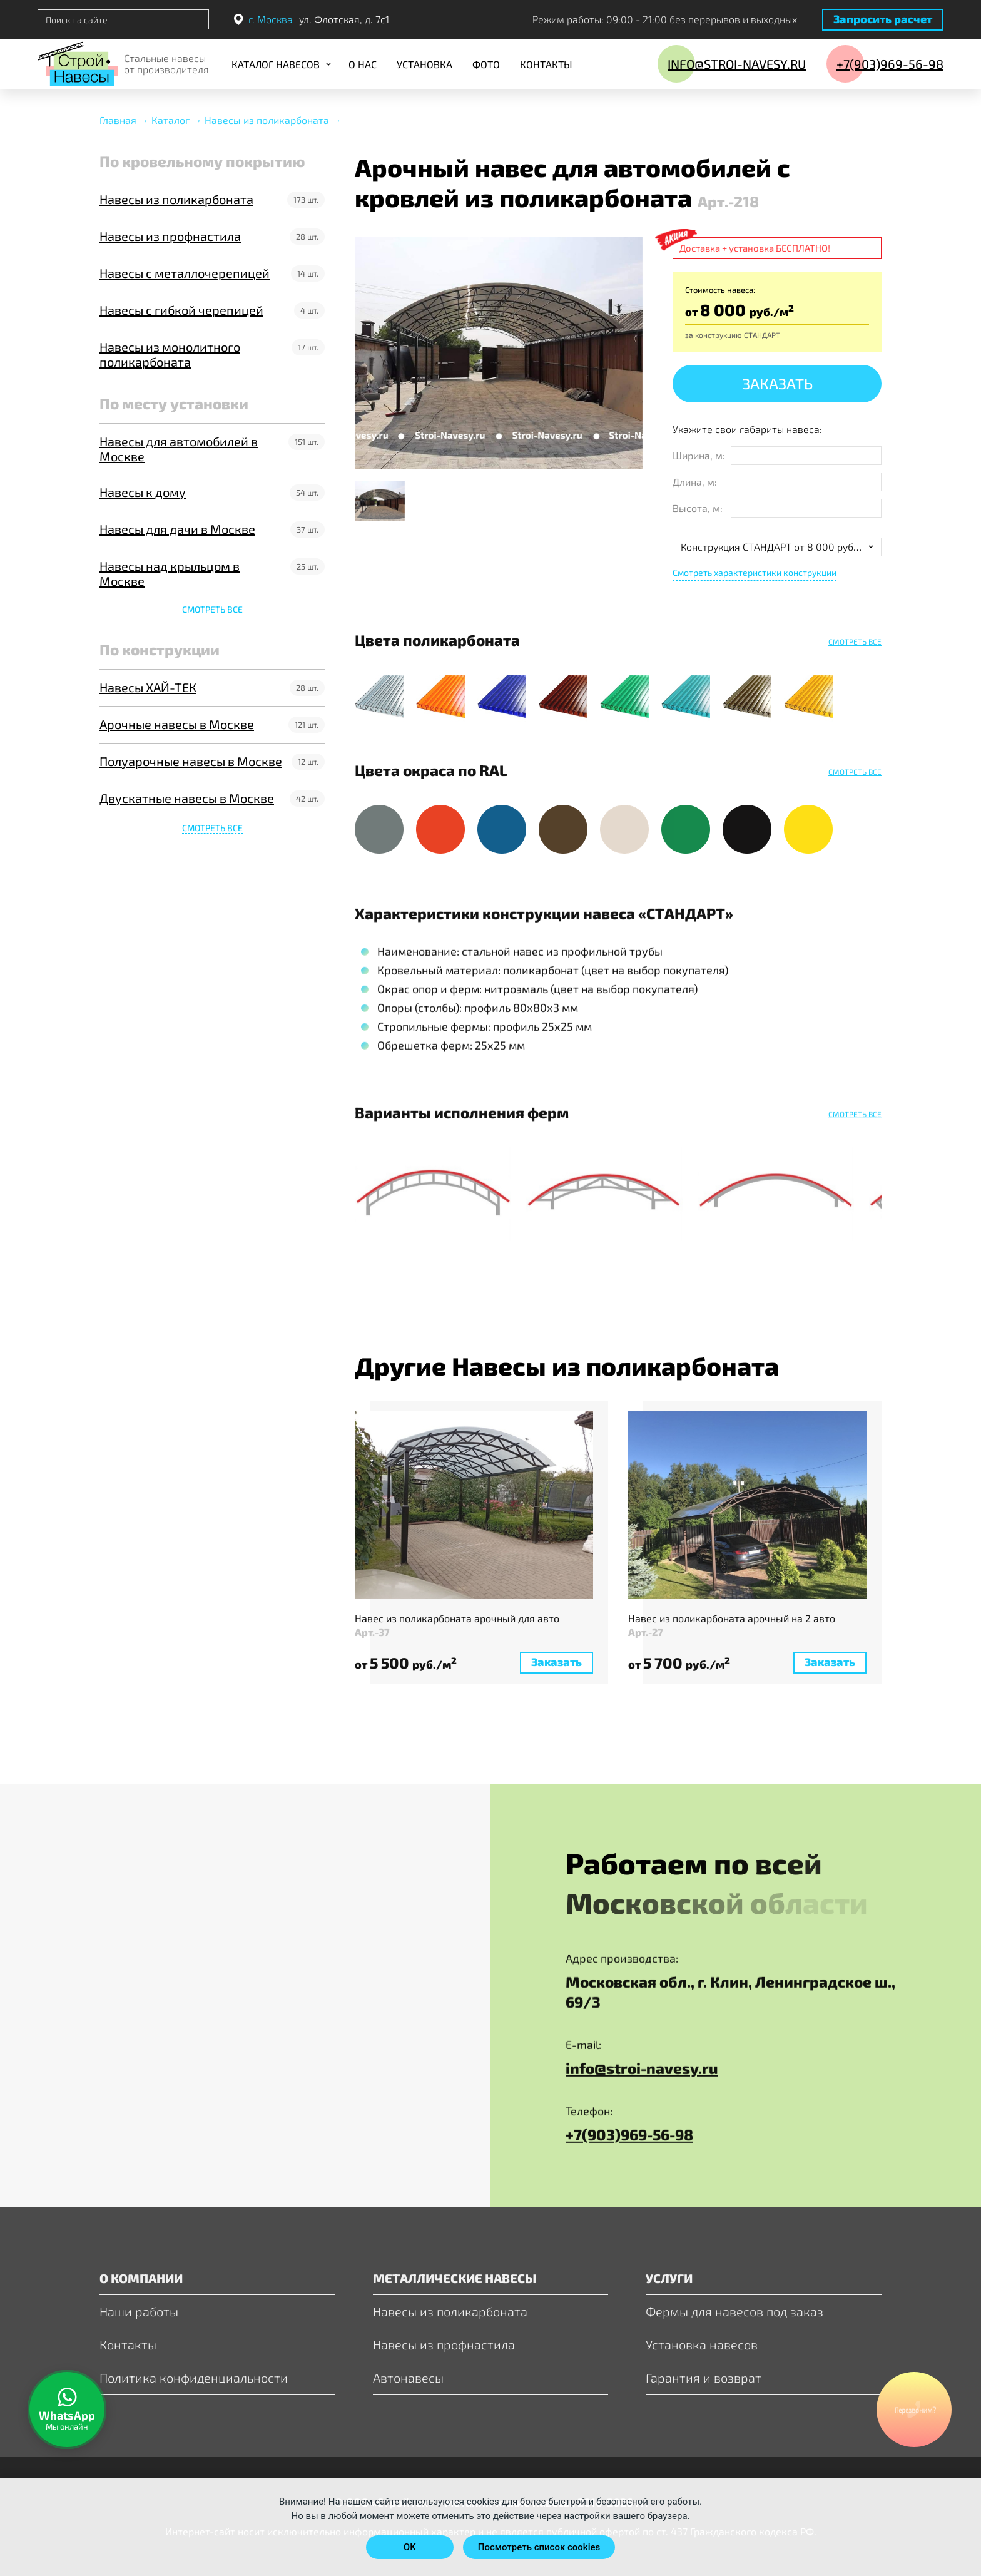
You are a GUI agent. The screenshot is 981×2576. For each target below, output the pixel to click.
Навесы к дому (142, 491)
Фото (486, 64)
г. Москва (271, 19)
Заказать (777, 383)
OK (410, 2547)
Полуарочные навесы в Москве (190, 761)
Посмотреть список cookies (539, 2547)
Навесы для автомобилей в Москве (178, 449)
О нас (362, 64)
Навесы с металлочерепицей (184, 272)
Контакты (546, 64)
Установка (424, 64)
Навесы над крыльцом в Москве (169, 573)
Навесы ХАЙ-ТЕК (147, 687)
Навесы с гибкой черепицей (181, 309)
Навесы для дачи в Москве (177, 528)
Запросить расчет (882, 19)
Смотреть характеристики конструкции (754, 572)
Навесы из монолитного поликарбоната (169, 354)
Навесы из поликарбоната (176, 199)
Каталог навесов (275, 64)
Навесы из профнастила (170, 235)
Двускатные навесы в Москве (186, 797)
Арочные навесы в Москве (176, 724)
